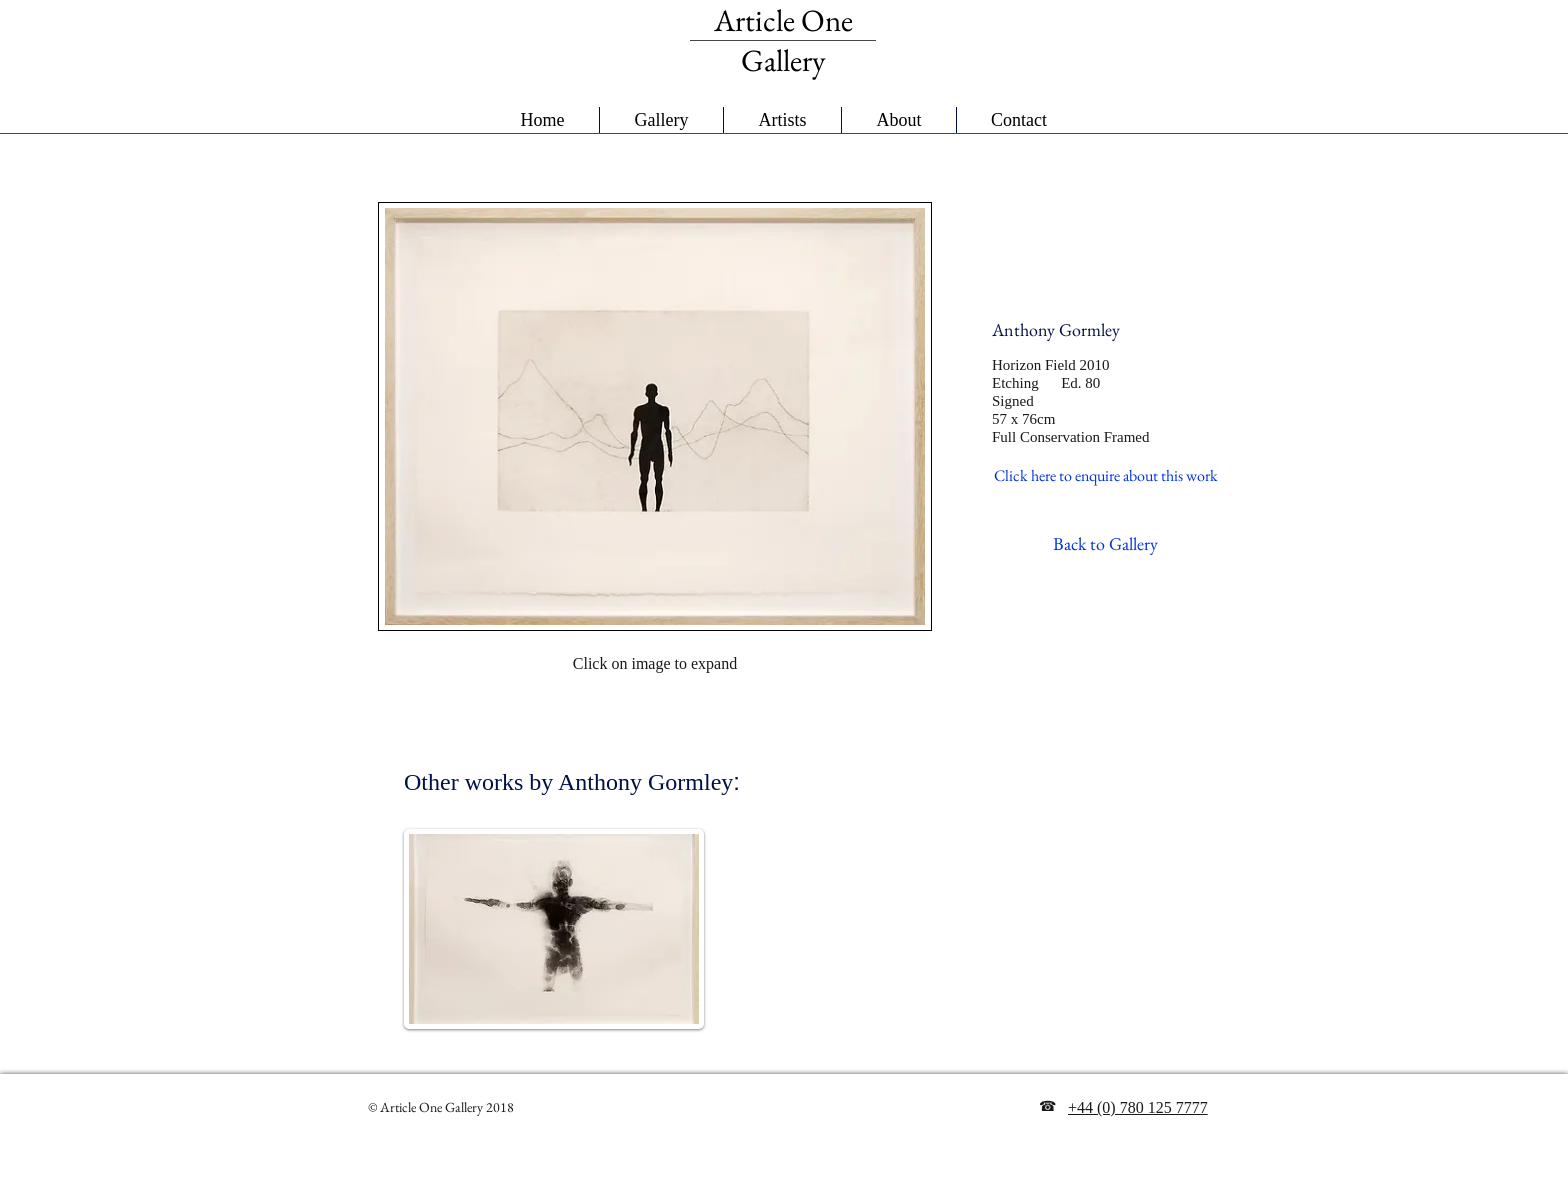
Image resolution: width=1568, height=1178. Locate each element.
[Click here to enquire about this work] (1106, 476)
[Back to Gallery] (1105, 543)
